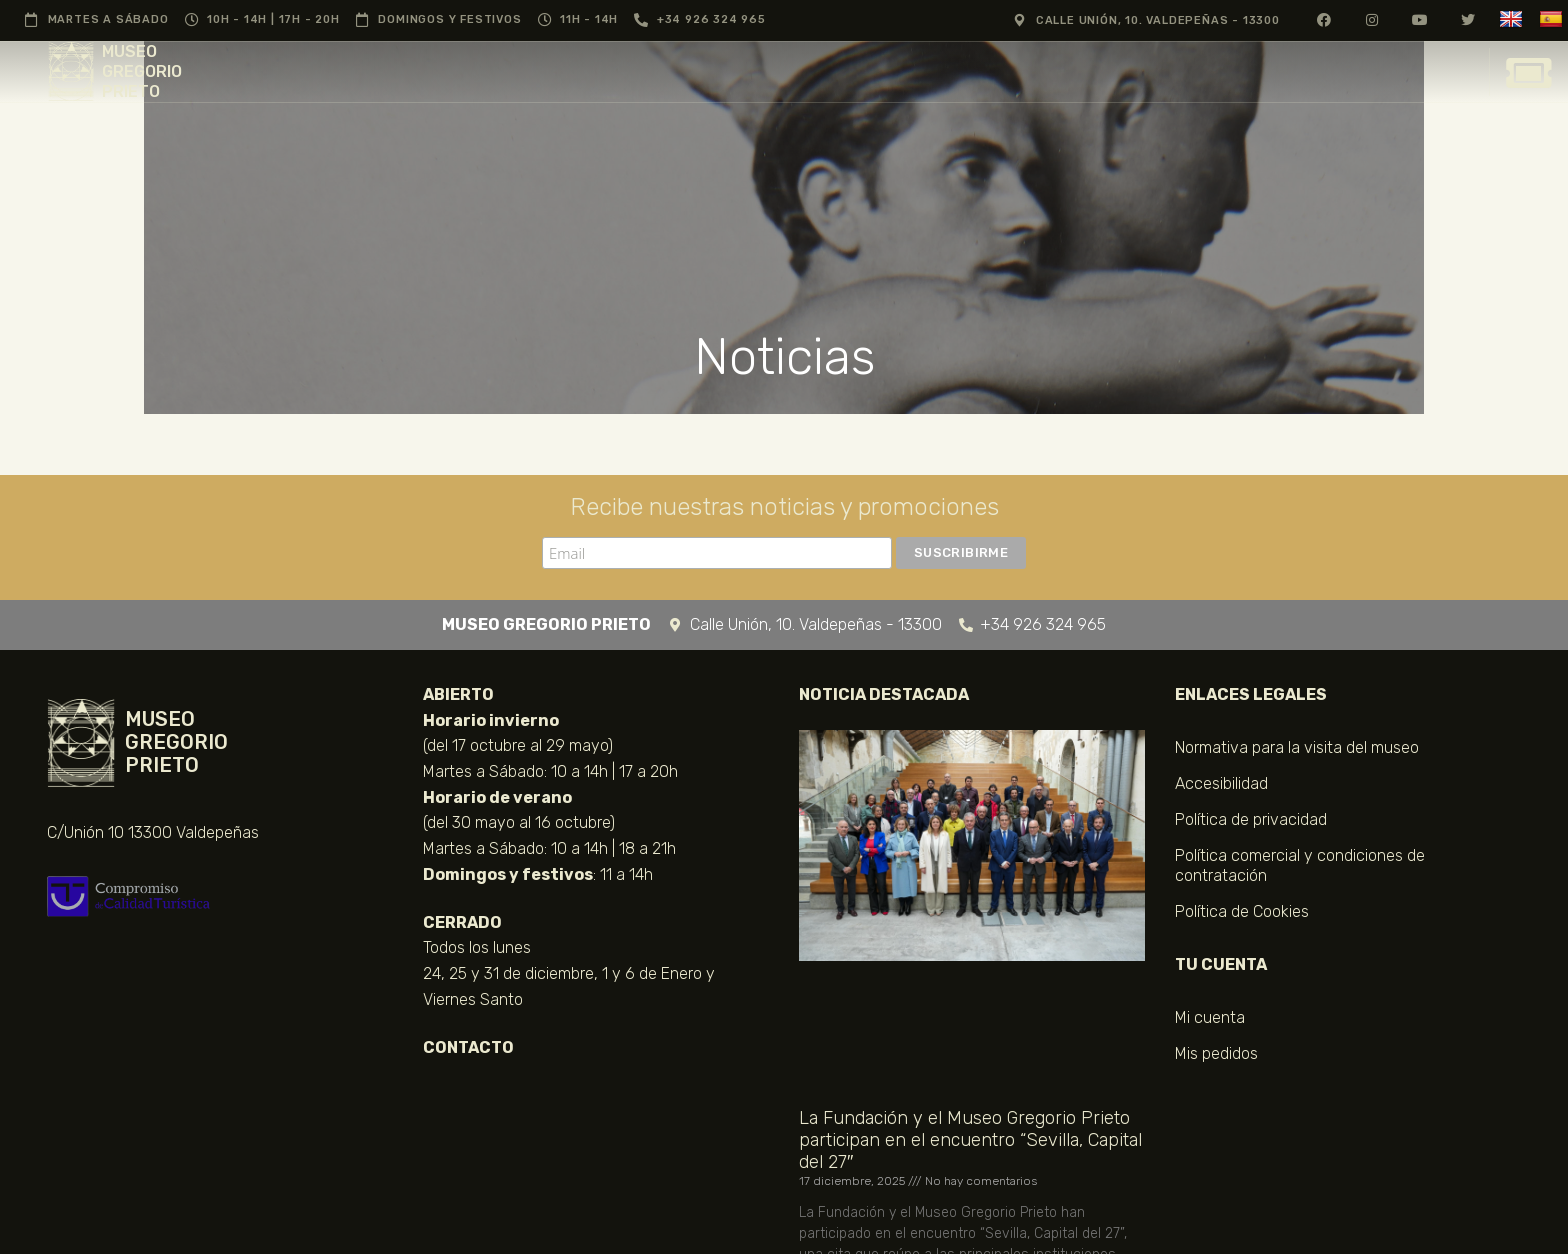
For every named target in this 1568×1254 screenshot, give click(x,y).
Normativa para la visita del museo (1297, 747)
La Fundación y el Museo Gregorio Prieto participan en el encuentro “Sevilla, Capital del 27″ (970, 1140)
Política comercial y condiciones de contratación (1300, 865)
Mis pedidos (1216, 1053)
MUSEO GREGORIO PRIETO (142, 71)
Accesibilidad (1221, 783)
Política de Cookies (1242, 911)
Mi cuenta (1210, 1017)
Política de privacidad (1251, 819)
